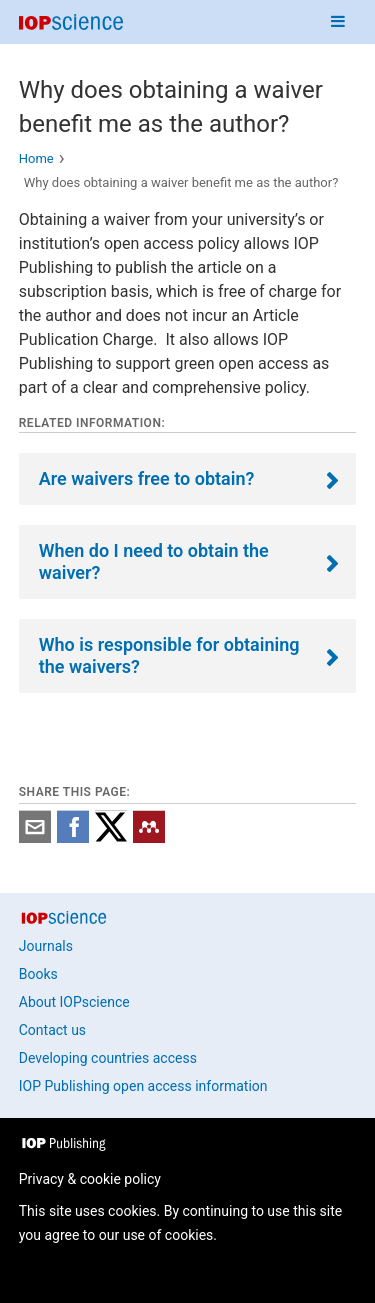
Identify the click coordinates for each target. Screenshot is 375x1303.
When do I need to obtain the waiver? (154, 561)
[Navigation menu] (338, 22)
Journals (46, 946)
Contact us (52, 1030)
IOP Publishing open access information (143, 1086)
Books (38, 974)
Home (36, 158)
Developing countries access (108, 1058)
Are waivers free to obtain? (147, 478)
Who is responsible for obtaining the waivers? (169, 655)
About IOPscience (74, 1002)
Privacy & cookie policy (90, 1179)
